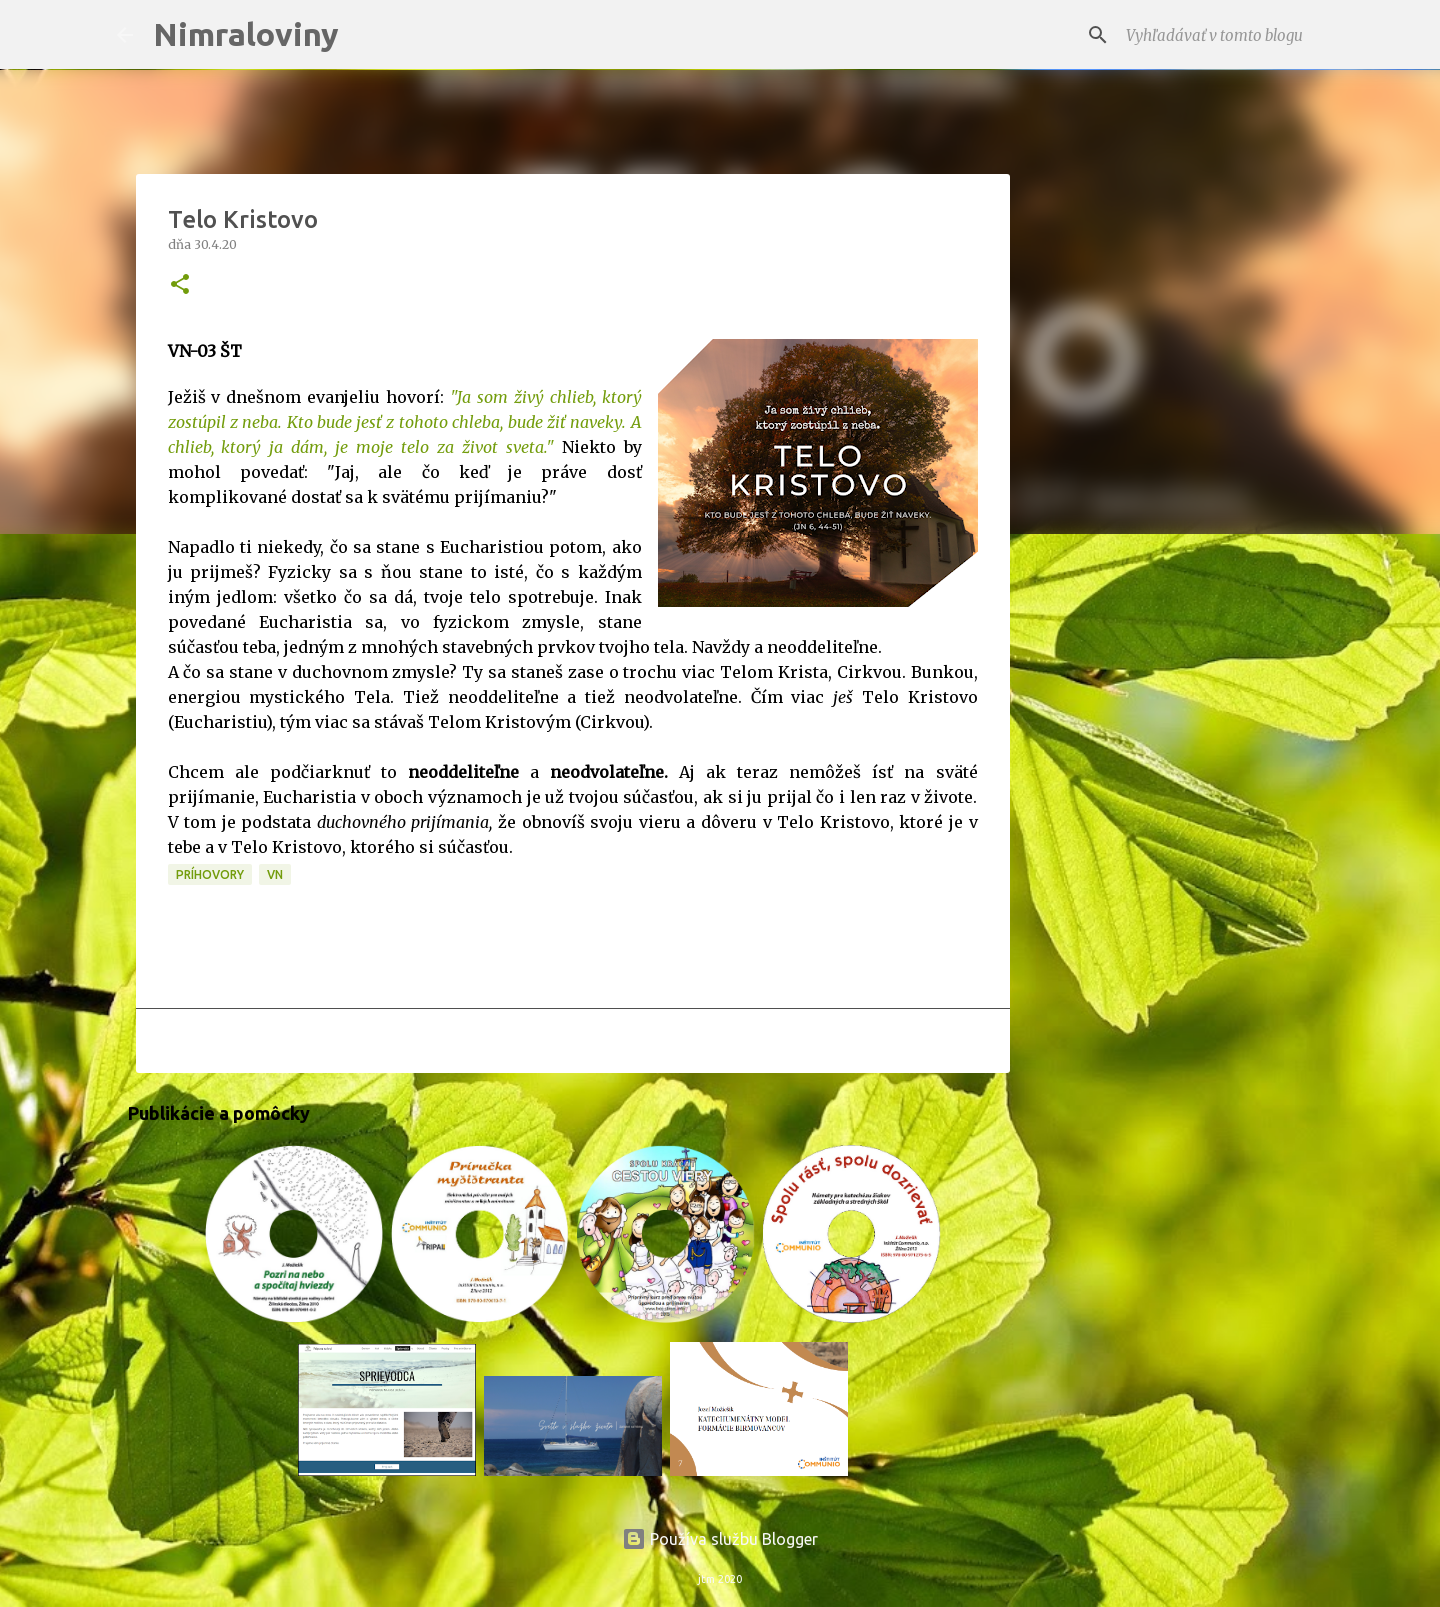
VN (275, 874)
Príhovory (210, 874)
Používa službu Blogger (720, 1539)
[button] (180, 285)
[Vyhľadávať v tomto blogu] (1223, 35)
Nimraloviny (246, 34)
